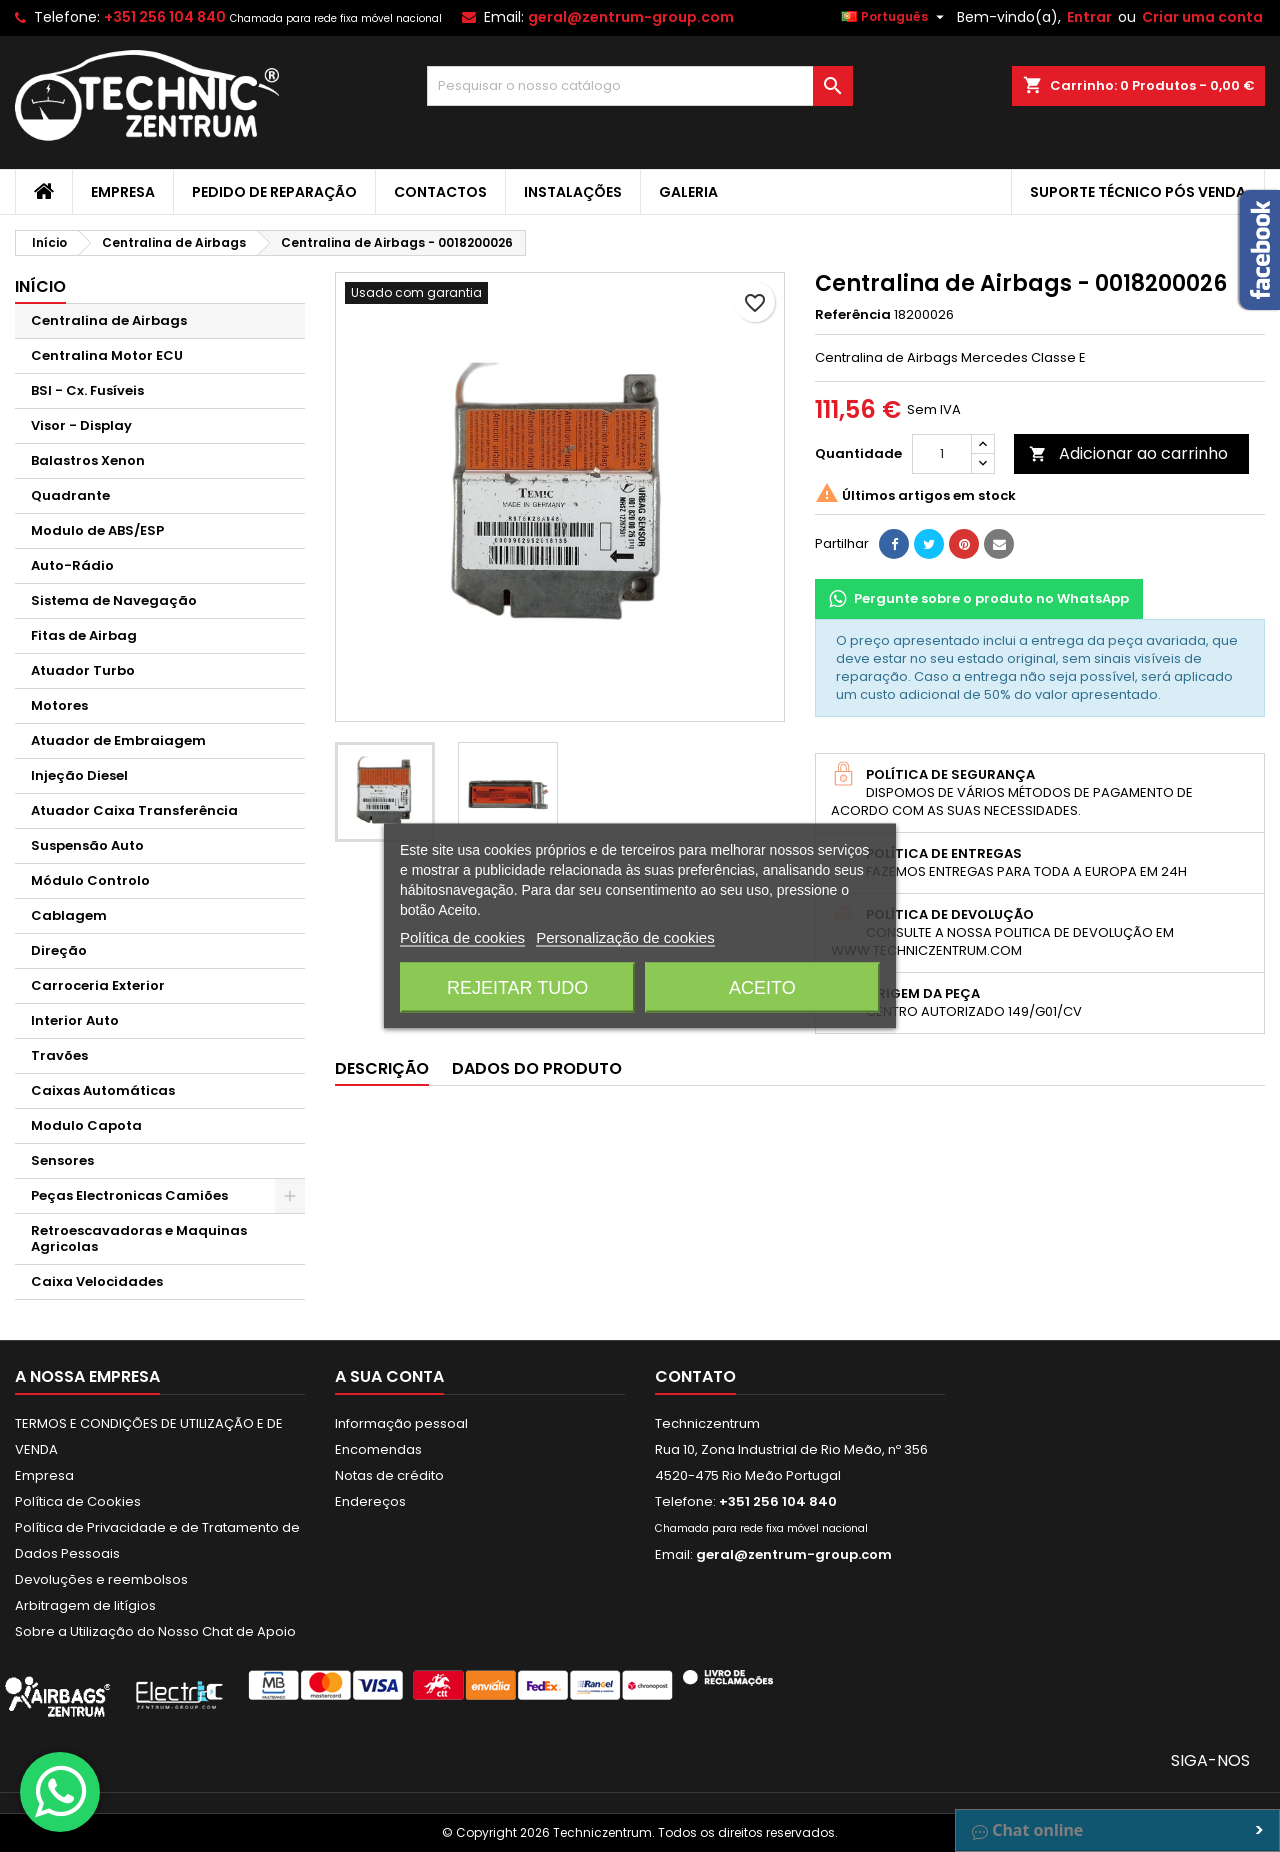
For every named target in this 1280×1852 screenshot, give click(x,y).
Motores (59, 705)
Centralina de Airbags (109, 320)
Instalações (573, 192)
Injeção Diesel (79, 775)
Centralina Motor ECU (107, 355)
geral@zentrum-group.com (631, 17)
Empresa (123, 192)
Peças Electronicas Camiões (129, 1195)
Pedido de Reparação (274, 192)
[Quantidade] (942, 454)
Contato (695, 1376)
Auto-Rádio (72, 565)
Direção (59, 950)
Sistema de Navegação (114, 600)
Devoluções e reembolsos (101, 1579)
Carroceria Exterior (98, 985)
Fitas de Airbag (84, 635)
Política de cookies (462, 937)
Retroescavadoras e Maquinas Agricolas (139, 1238)
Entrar (1089, 17)
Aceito (762, 988)
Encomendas (378, 1449)
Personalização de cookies (625, 937)
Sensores (62, 1160)
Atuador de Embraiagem (118, 740)
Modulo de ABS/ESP (97, 530)
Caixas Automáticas (103, 1090)
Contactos (440, 192)
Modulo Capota (86, 1125)
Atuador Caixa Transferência (134, 810)
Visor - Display (81, 425)
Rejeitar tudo (517, 988)
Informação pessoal (401, 1423)
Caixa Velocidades (97, 1281)
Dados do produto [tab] (537, 1068)
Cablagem (69, 915)
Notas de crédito (389, 1475)
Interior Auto (75, 1020)
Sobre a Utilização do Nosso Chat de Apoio (155, 1631)
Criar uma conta (1202, 17)
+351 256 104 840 (165, 17)
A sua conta (389, 1376)
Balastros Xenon (88, 460)
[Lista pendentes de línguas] (895, 17)
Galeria (688, 192)
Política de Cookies (78, 1501)
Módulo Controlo (90, 880)
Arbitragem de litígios (85, 1605)
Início (40, 286)
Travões (59, 1055)
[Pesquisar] (640, 86)
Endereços (370, 1501)
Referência (853, 315)
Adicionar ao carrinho (1128, 453)
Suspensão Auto (87, 845)
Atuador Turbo (83, 670)
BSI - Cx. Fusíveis (87, 390)
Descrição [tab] (382, 1068)
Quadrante (70, 495)
